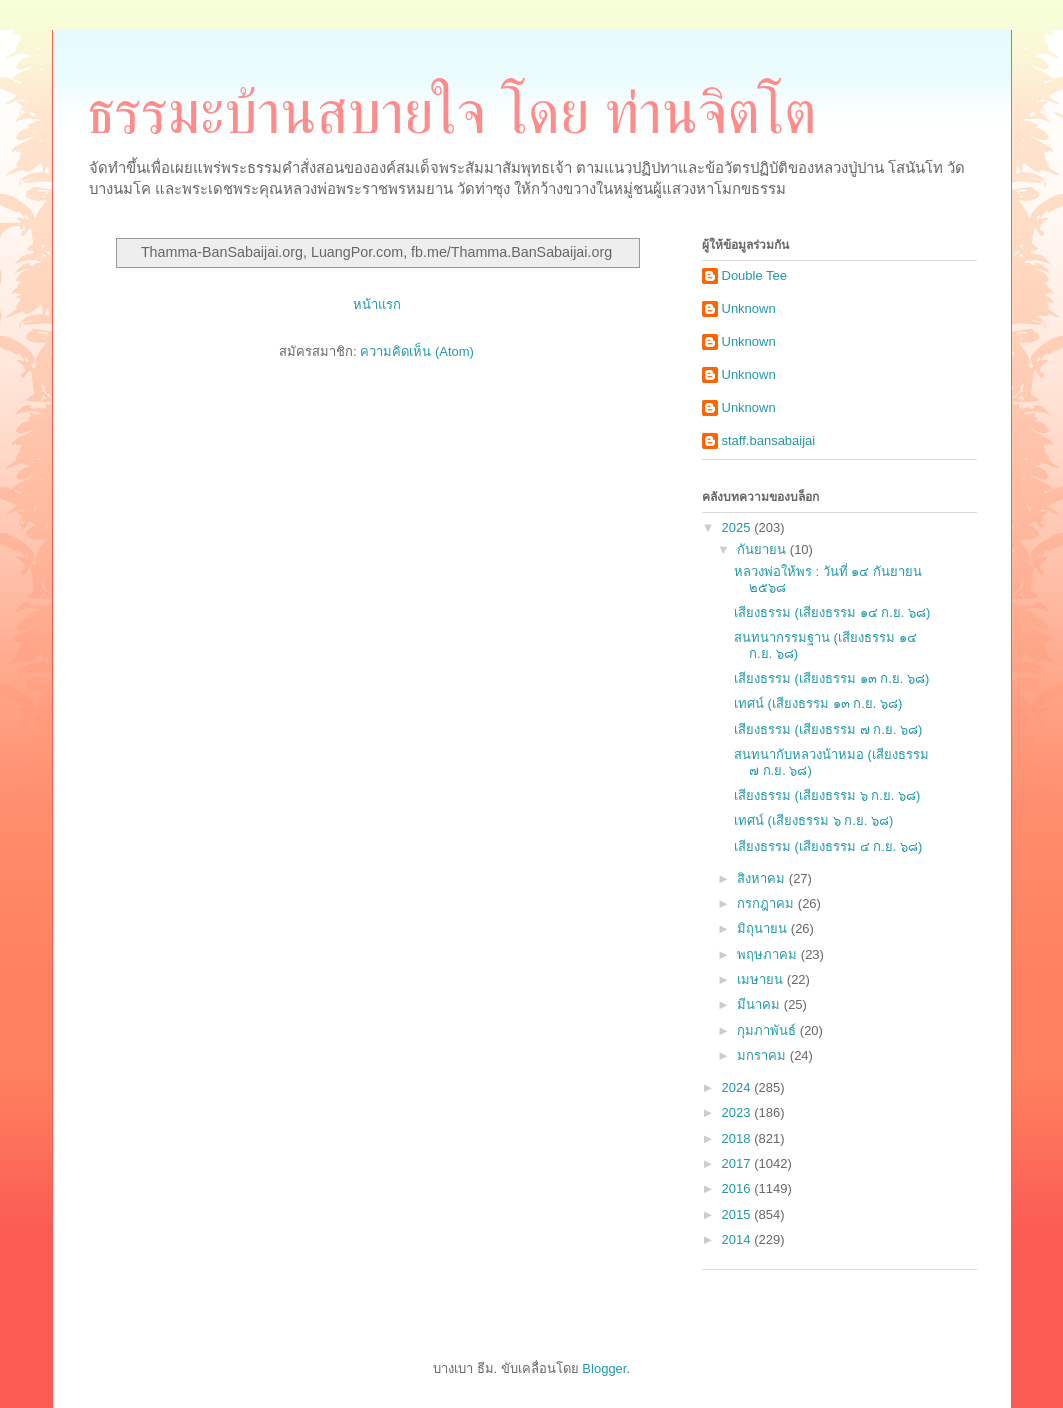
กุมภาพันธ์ (768, 1030)
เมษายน (762, 979)
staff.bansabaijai (769, 440)
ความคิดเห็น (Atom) (417, 351)
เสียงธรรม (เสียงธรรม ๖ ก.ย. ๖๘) (827, 795)
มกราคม (763, 1055)
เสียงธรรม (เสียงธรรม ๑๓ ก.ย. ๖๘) (831, 678)
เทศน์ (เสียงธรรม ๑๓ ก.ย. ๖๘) (818, 703)
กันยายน (763, 549)
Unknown (749, 308)
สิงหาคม (763, 878)
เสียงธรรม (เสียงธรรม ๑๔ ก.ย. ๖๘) (832, 612)
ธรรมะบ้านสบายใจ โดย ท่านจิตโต (452, 113)
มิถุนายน (764, 928)
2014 (738, 1239)
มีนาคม (760, 1004)
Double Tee (755, 275)
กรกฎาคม (767, 903)
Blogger (604, 1368)
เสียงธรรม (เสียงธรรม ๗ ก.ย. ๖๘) (828, 729)
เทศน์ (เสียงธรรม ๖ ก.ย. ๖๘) (813, 820)
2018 (738, 1138)
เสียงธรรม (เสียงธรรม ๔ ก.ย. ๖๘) (828, 846)
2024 (738, 1087)
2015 (738, 1214)
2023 (738, 1112)
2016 (738, 1188)
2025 (738, 527)
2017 (738, 1163)
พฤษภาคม (769, 954)
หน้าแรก (377, 304)
